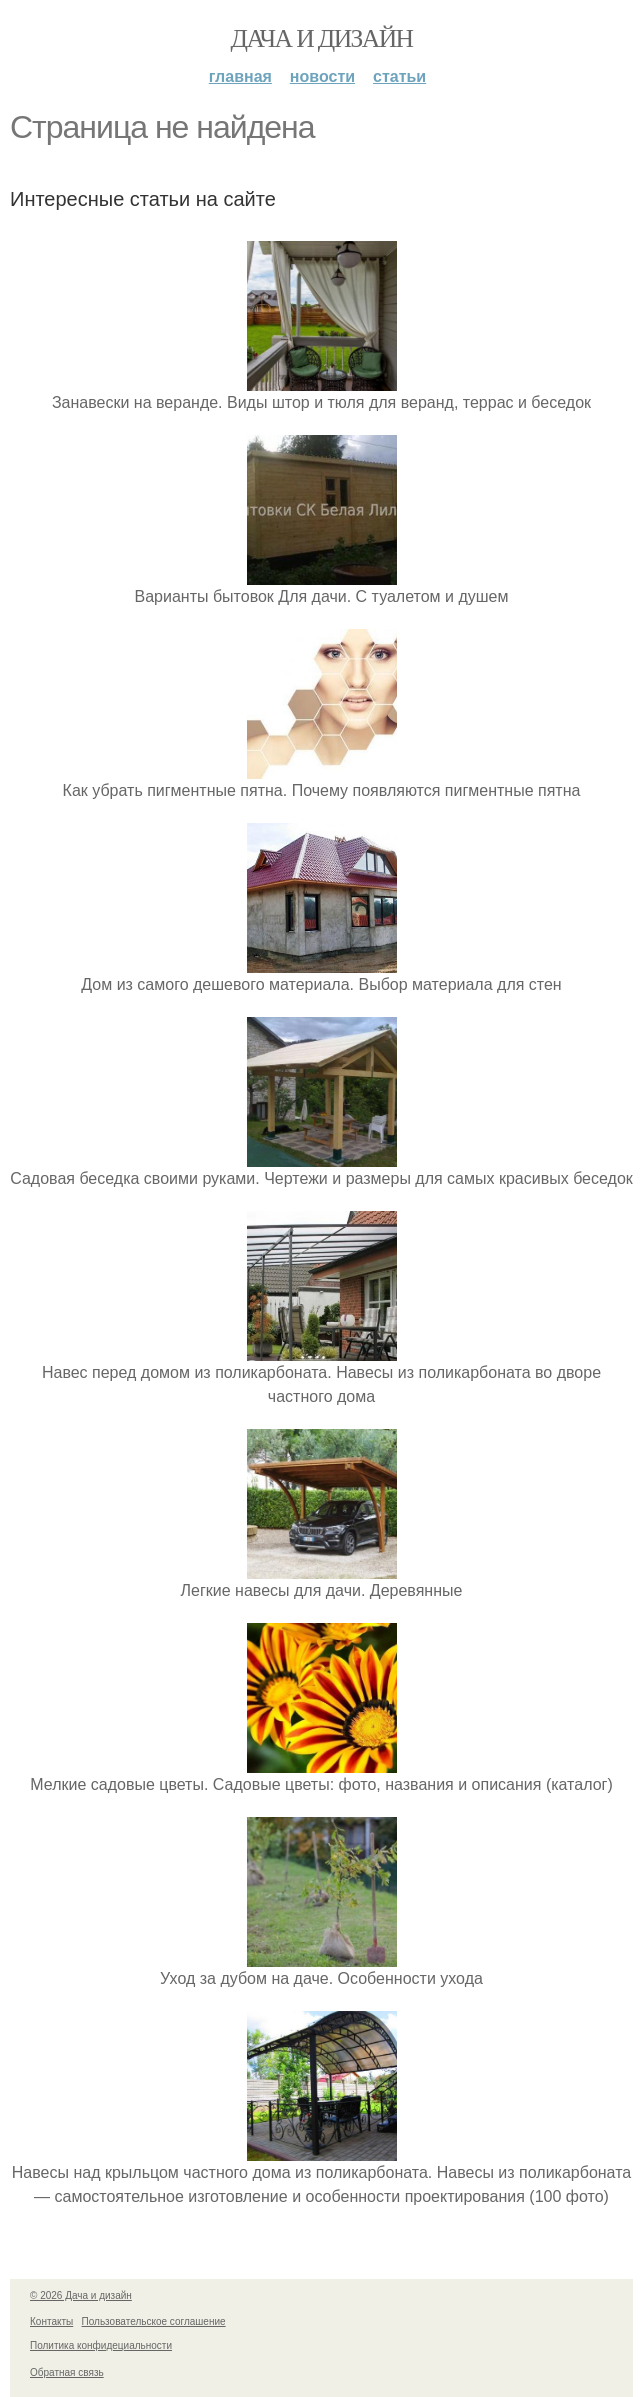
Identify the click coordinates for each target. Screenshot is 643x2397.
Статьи (399, 76)
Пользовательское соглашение (154, 2321)
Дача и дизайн (322, 38)
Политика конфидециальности (101, 2345)
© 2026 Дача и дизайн (81, 2295)
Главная (240, 76)
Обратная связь (67, 2372)
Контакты (51, 2321)
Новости (322, 76)
